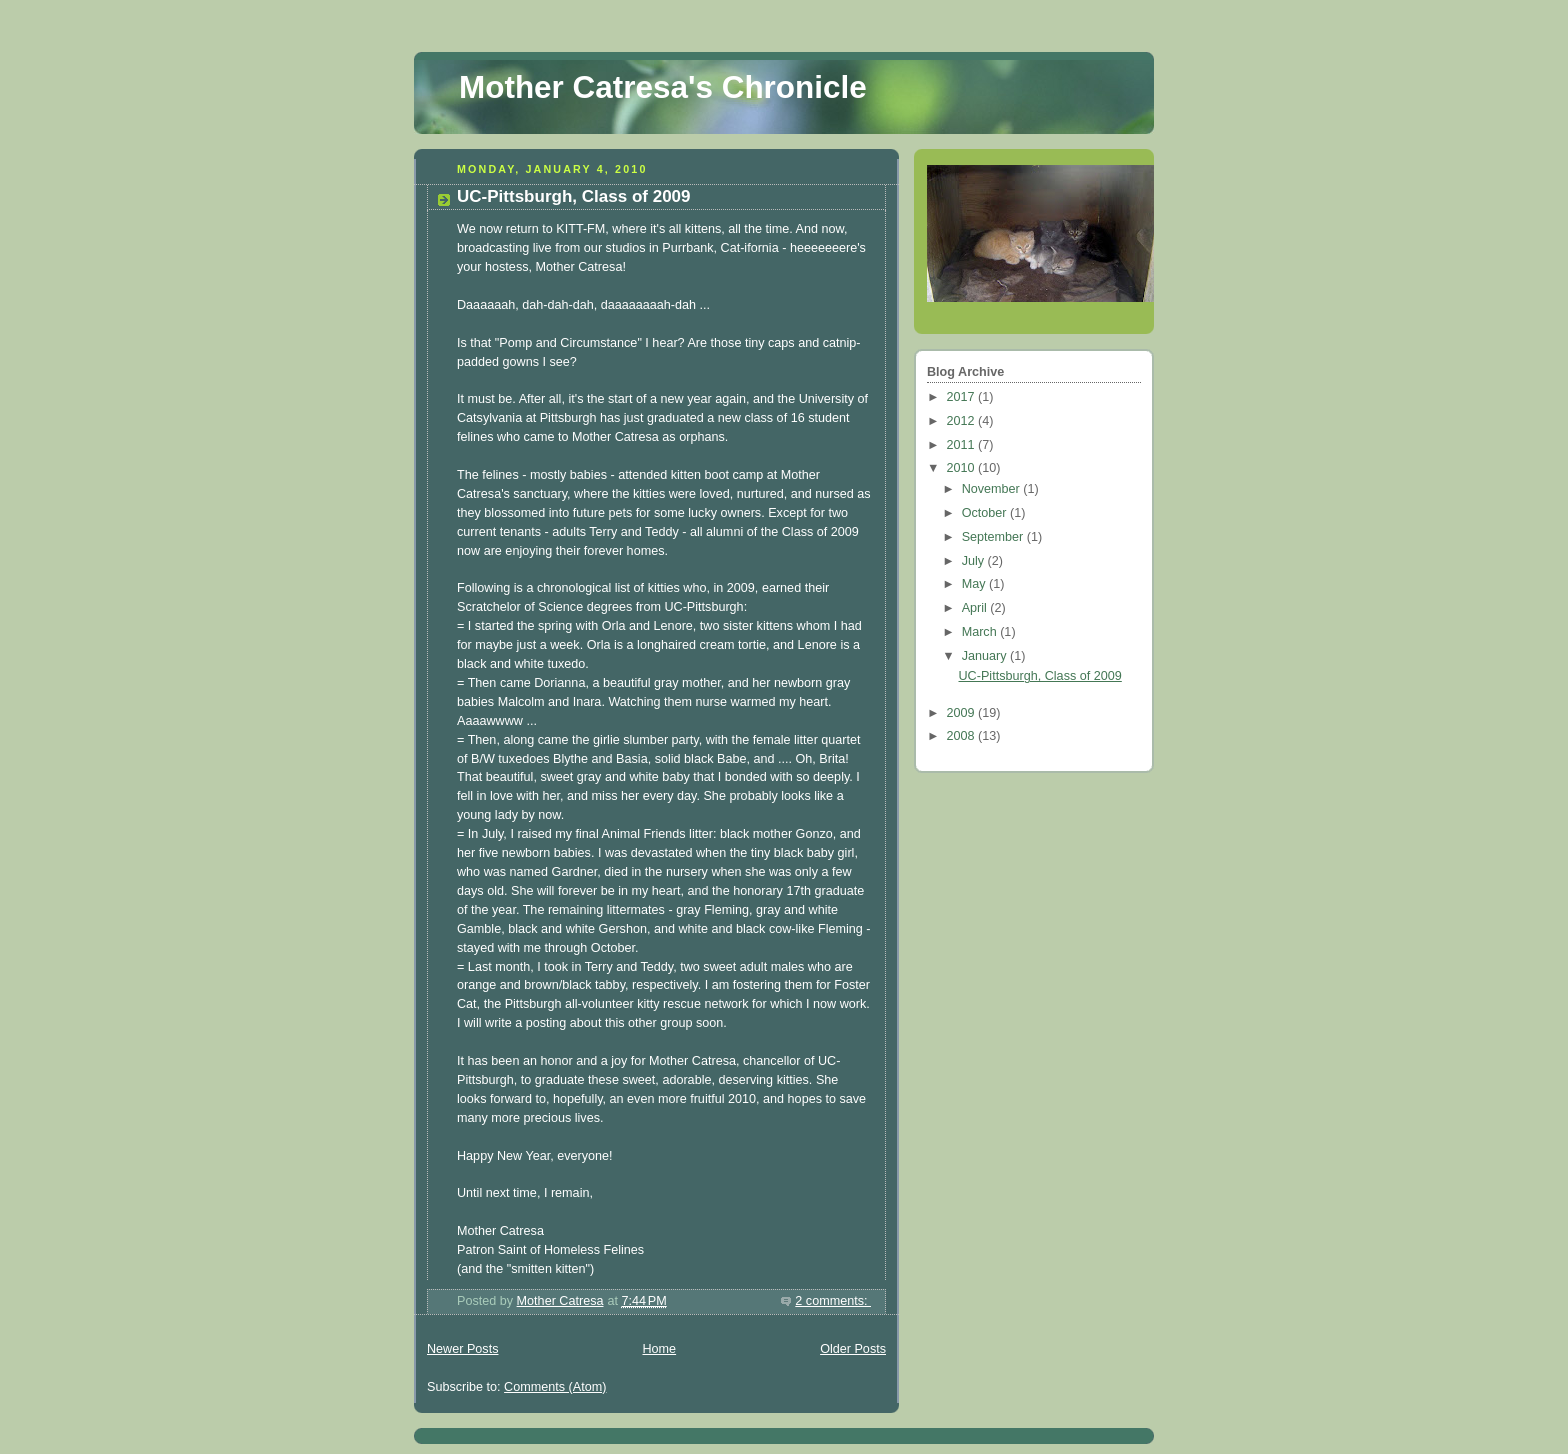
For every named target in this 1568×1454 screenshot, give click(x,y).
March (981, 632)
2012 (963, 421)
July (975, 561)
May (975, 584)
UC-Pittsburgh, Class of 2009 (574, 196)
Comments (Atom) (555, 1387)
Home (659, 1349)
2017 (963, 397)
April (976, 608)
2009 (963, 713)
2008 (963, 736)
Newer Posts (462, 1349)
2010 (963, 468)
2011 (963, 445)
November (993, 489)
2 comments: (833, 1301)
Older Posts (853, 1349)
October (986, 513)
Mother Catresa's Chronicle (663, 87)
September (994, 537)
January (986, 656)
